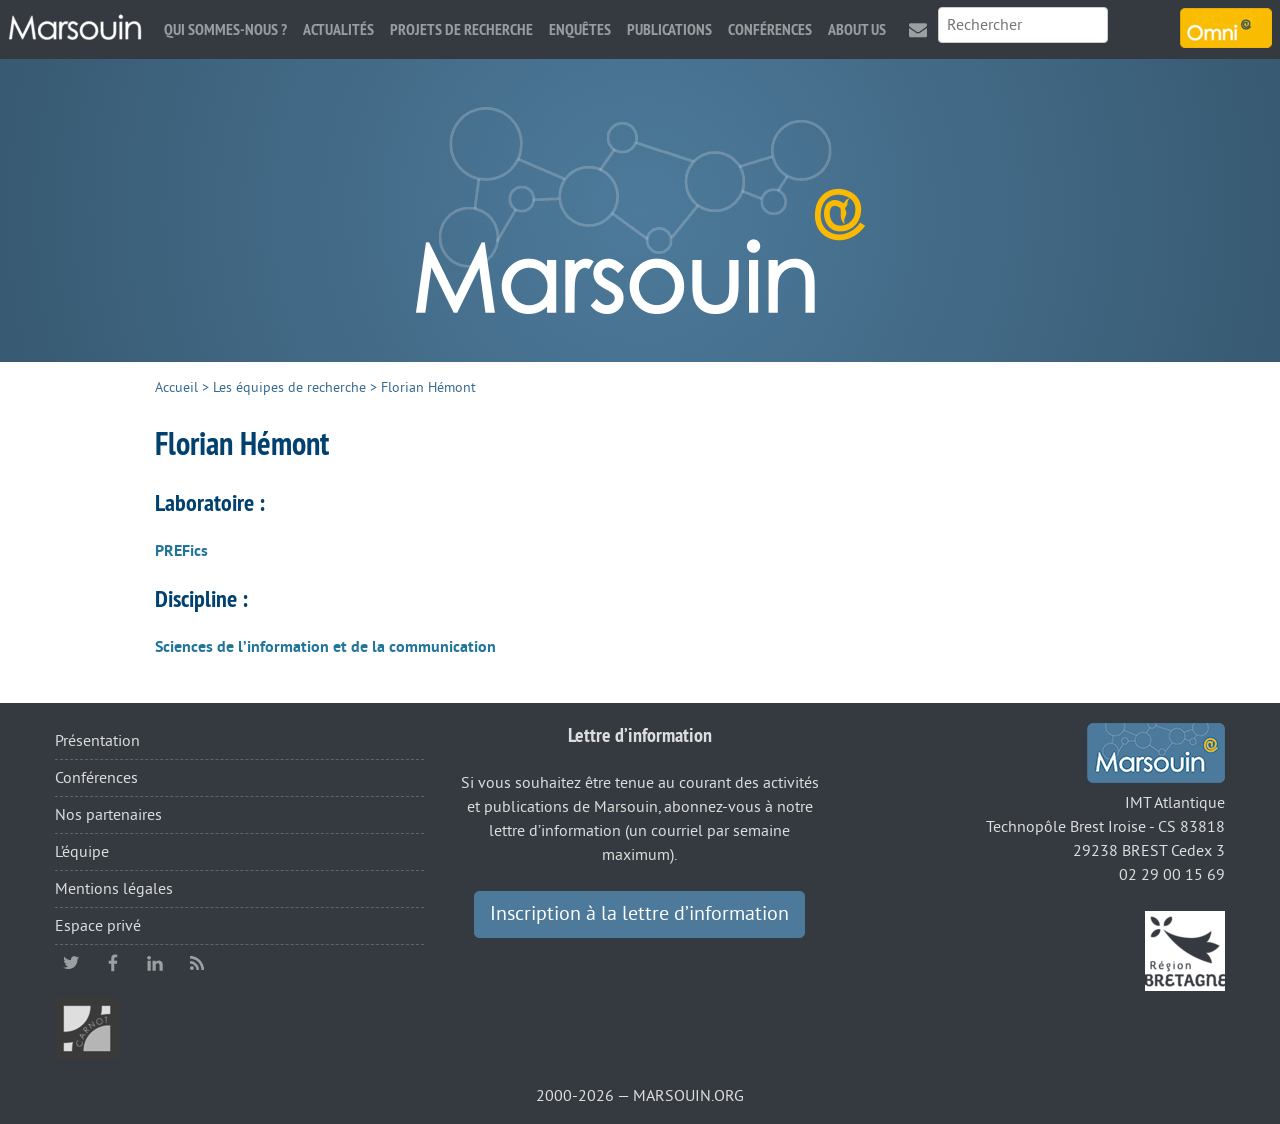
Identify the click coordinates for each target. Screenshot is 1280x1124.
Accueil (176, 387)
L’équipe (82, 852)
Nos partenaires (108, 815)
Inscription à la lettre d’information (639, 914)
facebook (113, 963)
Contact (918, 29)
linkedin (155, 963)
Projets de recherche (461, 29)
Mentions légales (114, 889)
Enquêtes (580, 29)
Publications (669, 29)
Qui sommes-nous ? (225, 29)
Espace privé (98, 926)
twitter (71, 963)
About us (857, 29)
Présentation (97, 741)
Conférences (770, 29)
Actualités (338, 29)
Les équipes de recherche (289, 387)
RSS (197, 963)
